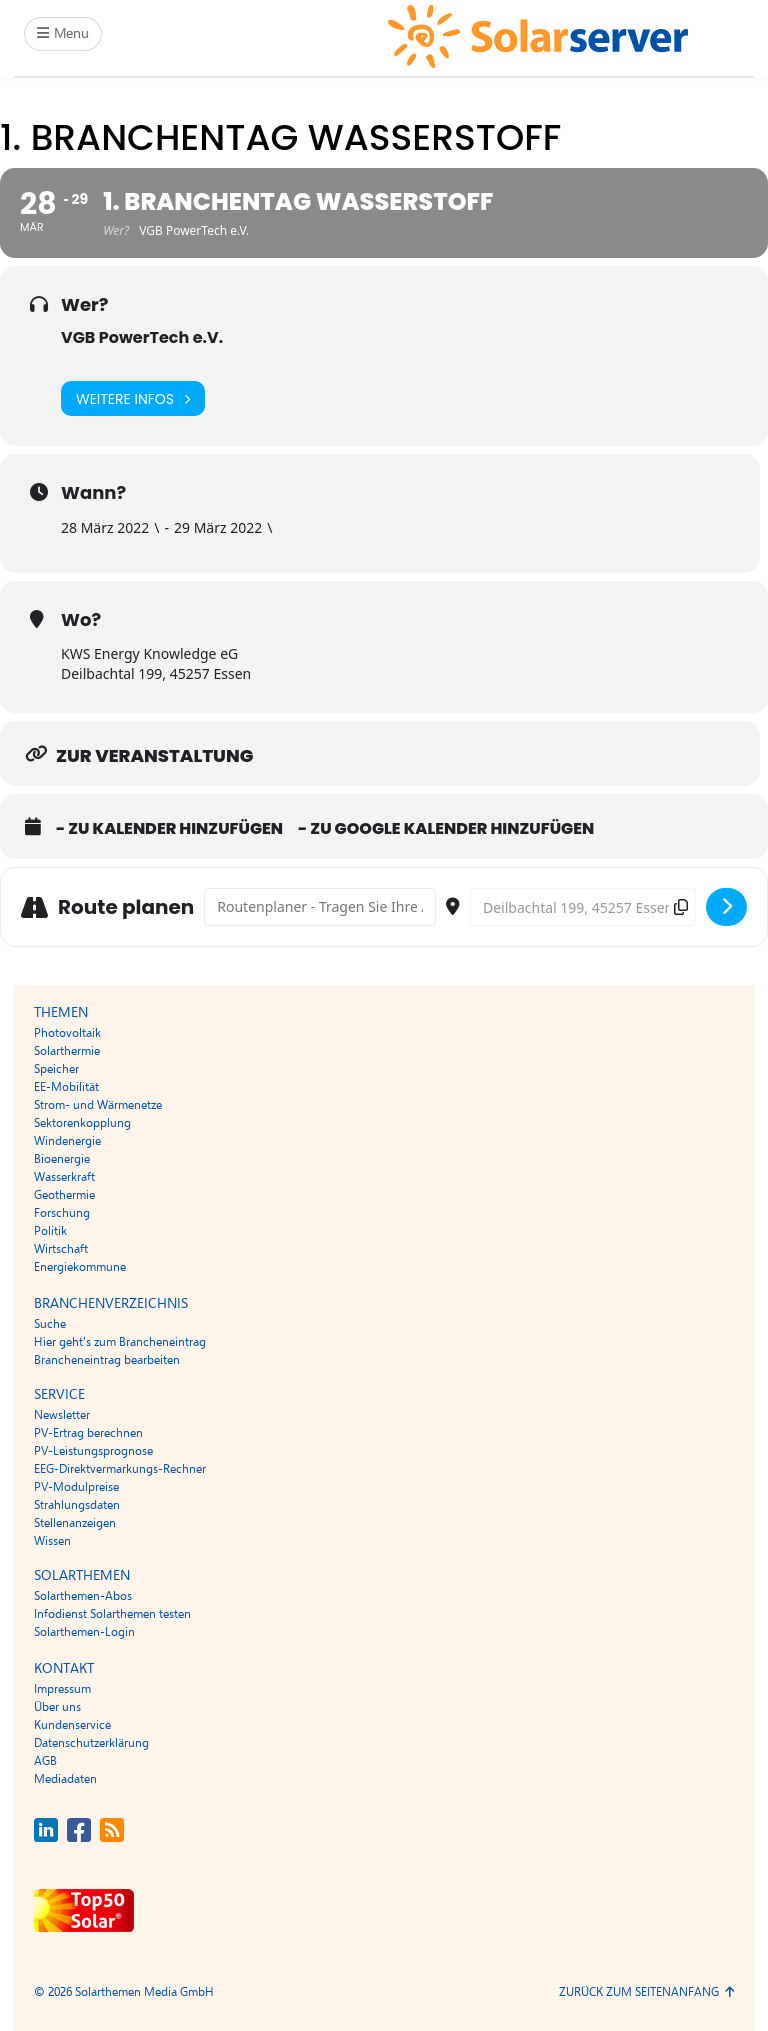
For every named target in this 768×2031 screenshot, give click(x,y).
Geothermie (64, 1195)
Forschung (62, 1213)
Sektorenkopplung (82, 1123)
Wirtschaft (61, 1249)
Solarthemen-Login (84, 1632)
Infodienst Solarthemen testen (112, 1614)
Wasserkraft (64, 1177)
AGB (45, 1761)
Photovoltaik (67, 1033)
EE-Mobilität (66, 1087)
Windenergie (67, 1141)
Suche (50, 1324)
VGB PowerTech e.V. (142, 337)
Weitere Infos (133, 398)
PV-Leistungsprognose (93, 1451)
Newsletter (62, 1415)
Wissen (52, 1541)
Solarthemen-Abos (83, 1596)
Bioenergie (62, 1159)
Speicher (56, 1069)
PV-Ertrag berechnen (88, 1433)
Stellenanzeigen (75, 1523)
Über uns (57, 1707)
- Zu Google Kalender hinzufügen (446, 829)
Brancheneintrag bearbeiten (107, 1360)
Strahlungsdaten (77, 1505)
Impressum (62, 1689)
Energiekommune (80, 1267)
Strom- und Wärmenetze (98, 1105)
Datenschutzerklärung (91, 1743)
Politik (50, 1231)
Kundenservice (72, 1725)
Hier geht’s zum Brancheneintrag (120, 1342)
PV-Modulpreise (76, 1487)
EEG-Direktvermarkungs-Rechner (120, 1469)
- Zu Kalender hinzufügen (169, 829)
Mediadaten (65, 1779)
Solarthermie (67, 1051)
